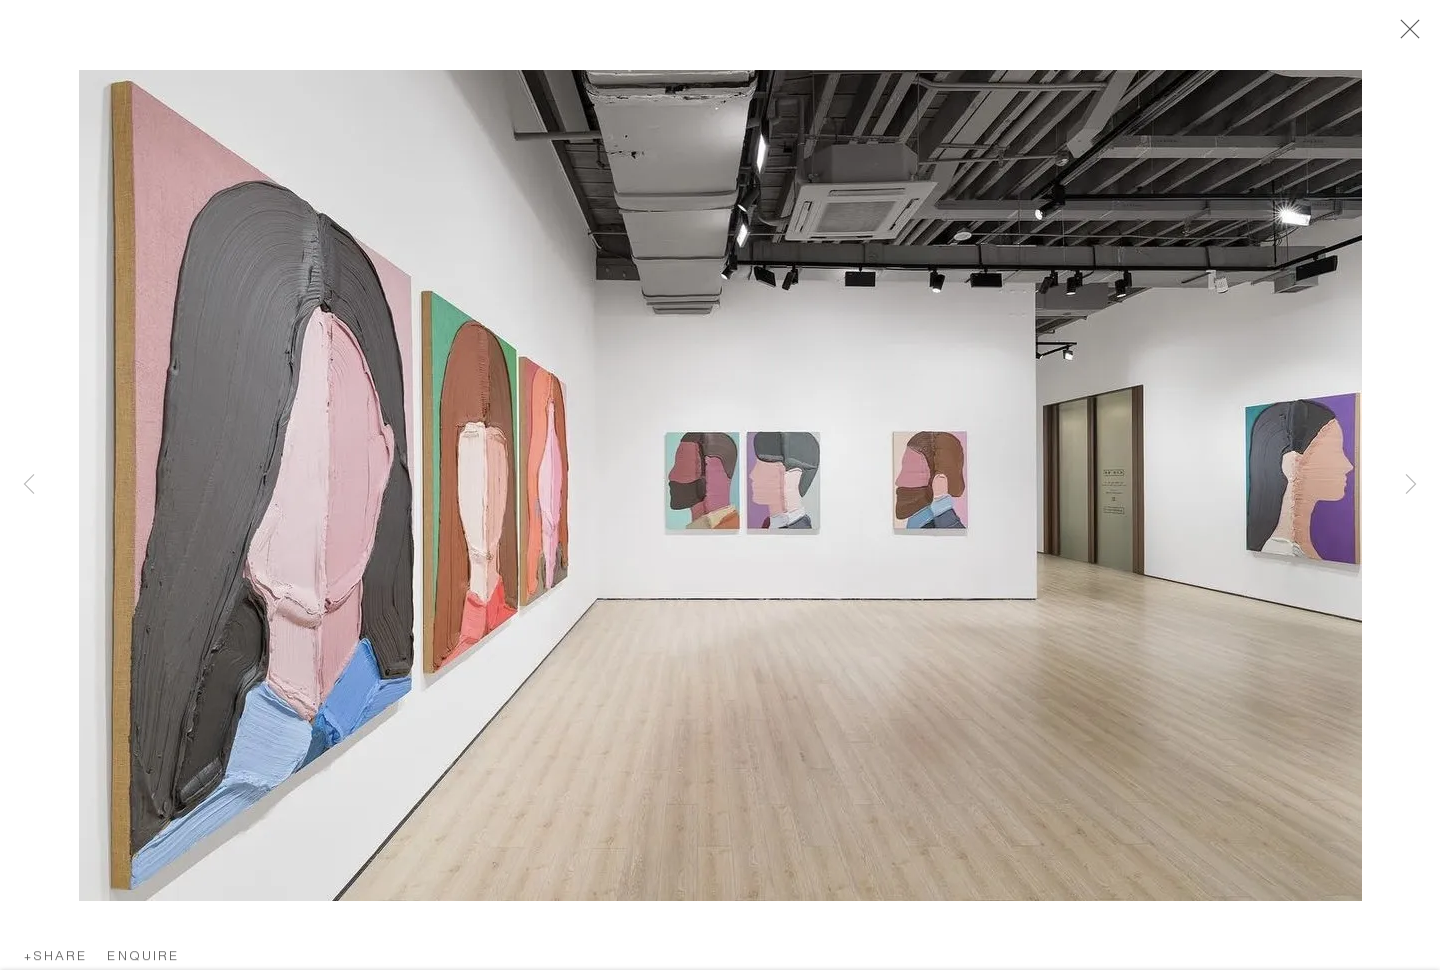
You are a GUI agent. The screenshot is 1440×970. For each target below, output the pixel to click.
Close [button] (1405, 35)
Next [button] (1411, 485)
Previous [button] (29, 485)
